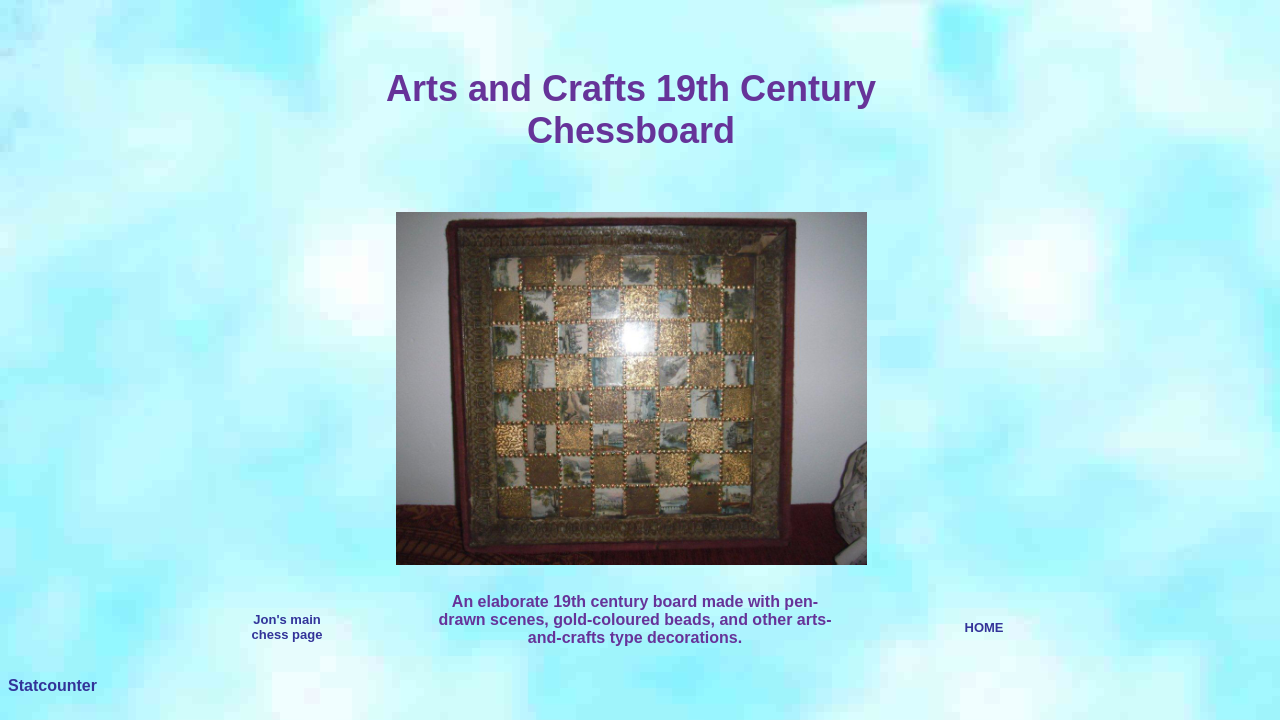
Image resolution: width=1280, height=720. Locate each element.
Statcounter (52, 685)
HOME (984, 627)
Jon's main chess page (287, 627)
